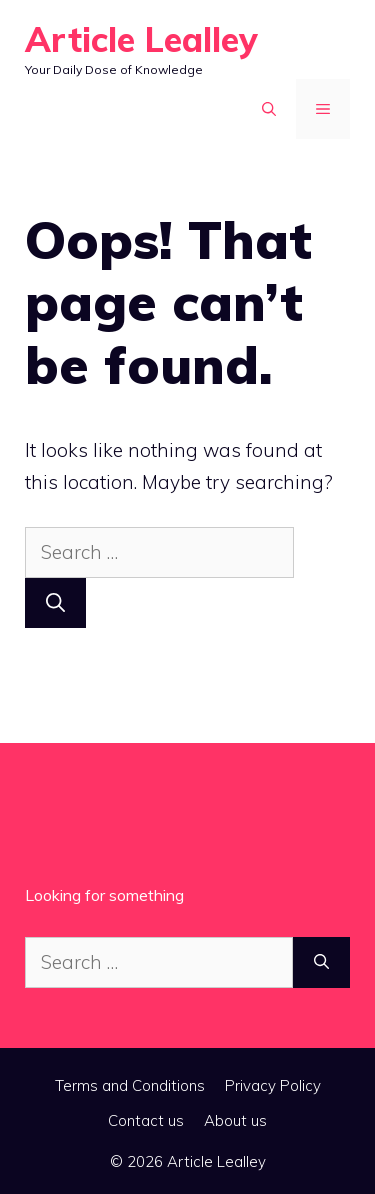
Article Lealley (141, 39)
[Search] (55, 603)
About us (235, 1120)
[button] (269, 109)
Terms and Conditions (130, 1085)
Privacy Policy (273, 1085)
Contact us (146, 1120)
